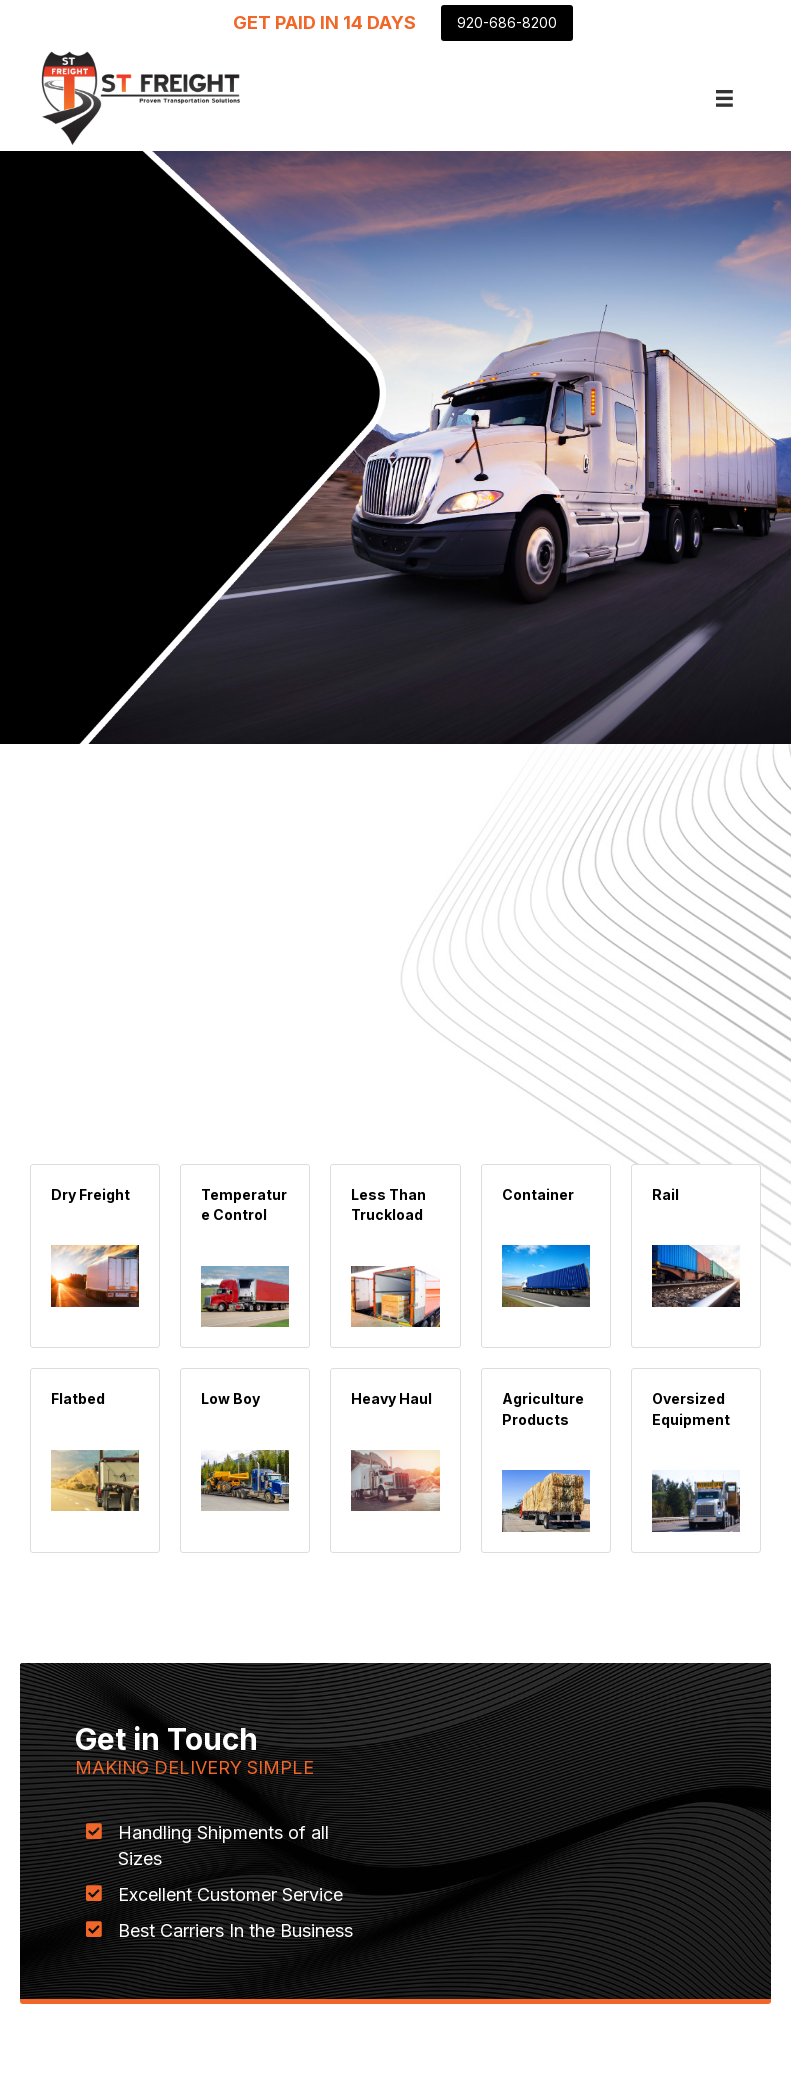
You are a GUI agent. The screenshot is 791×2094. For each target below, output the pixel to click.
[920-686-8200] (507, 23)
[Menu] (724, 98)
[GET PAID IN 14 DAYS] (324, 23)
